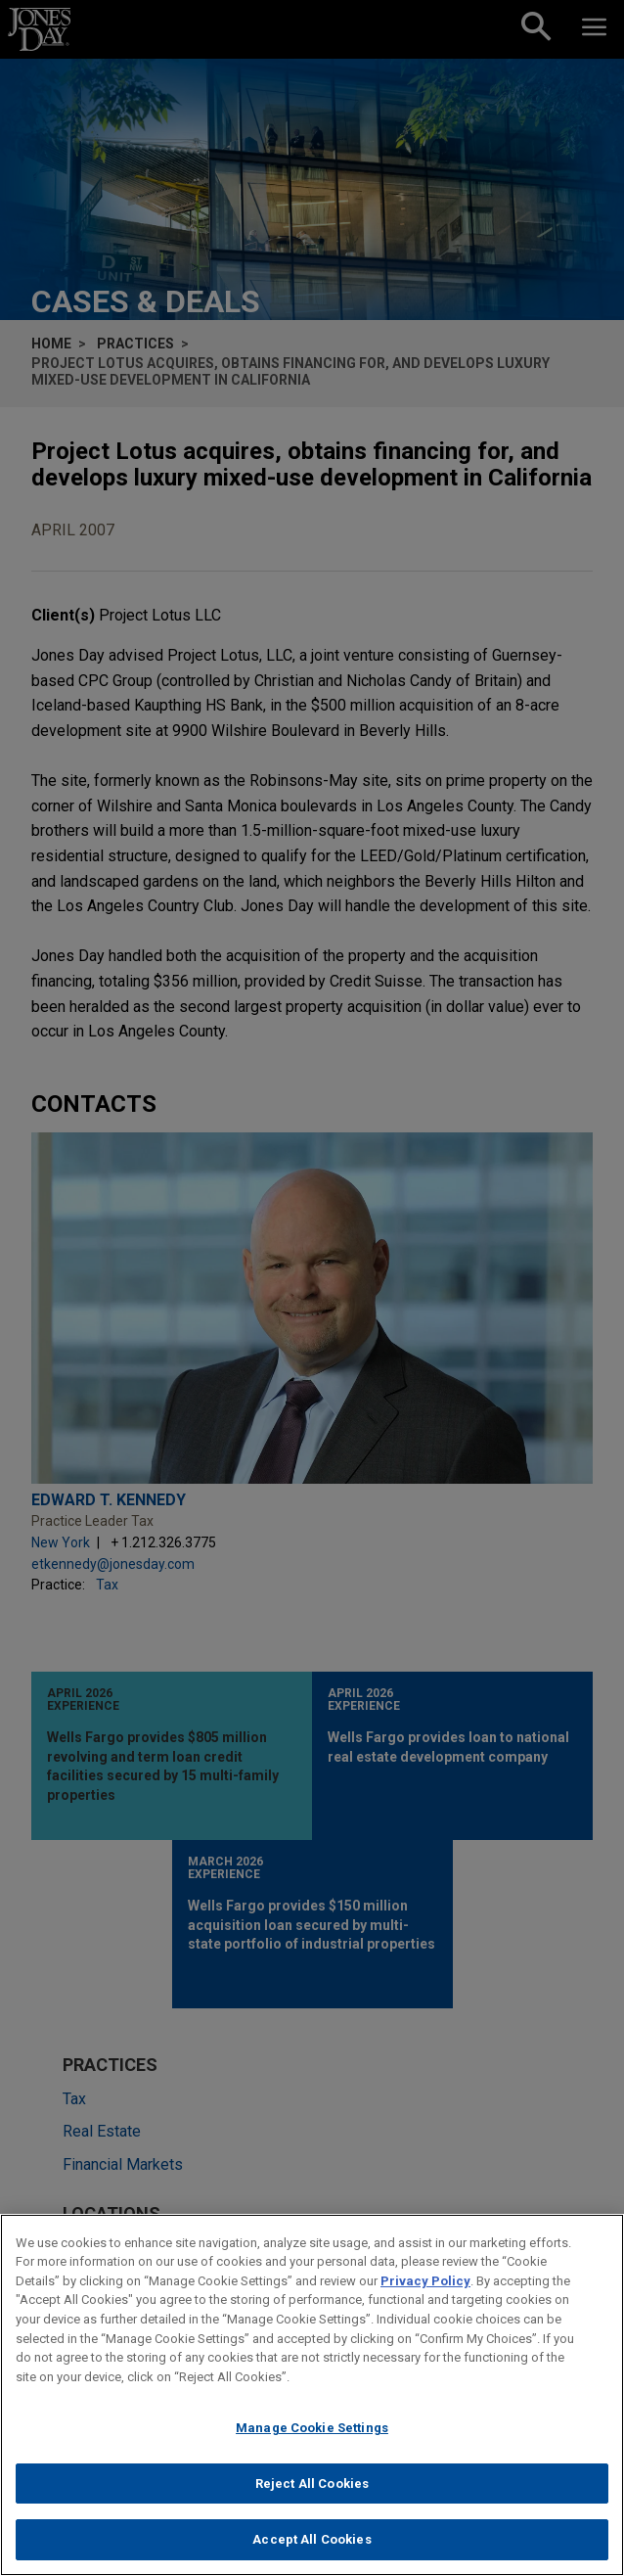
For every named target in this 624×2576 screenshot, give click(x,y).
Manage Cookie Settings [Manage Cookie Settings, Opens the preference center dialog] (312, 2440)
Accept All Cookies (311, 2552)
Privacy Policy (425, 2293)
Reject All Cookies (312, 2496)
